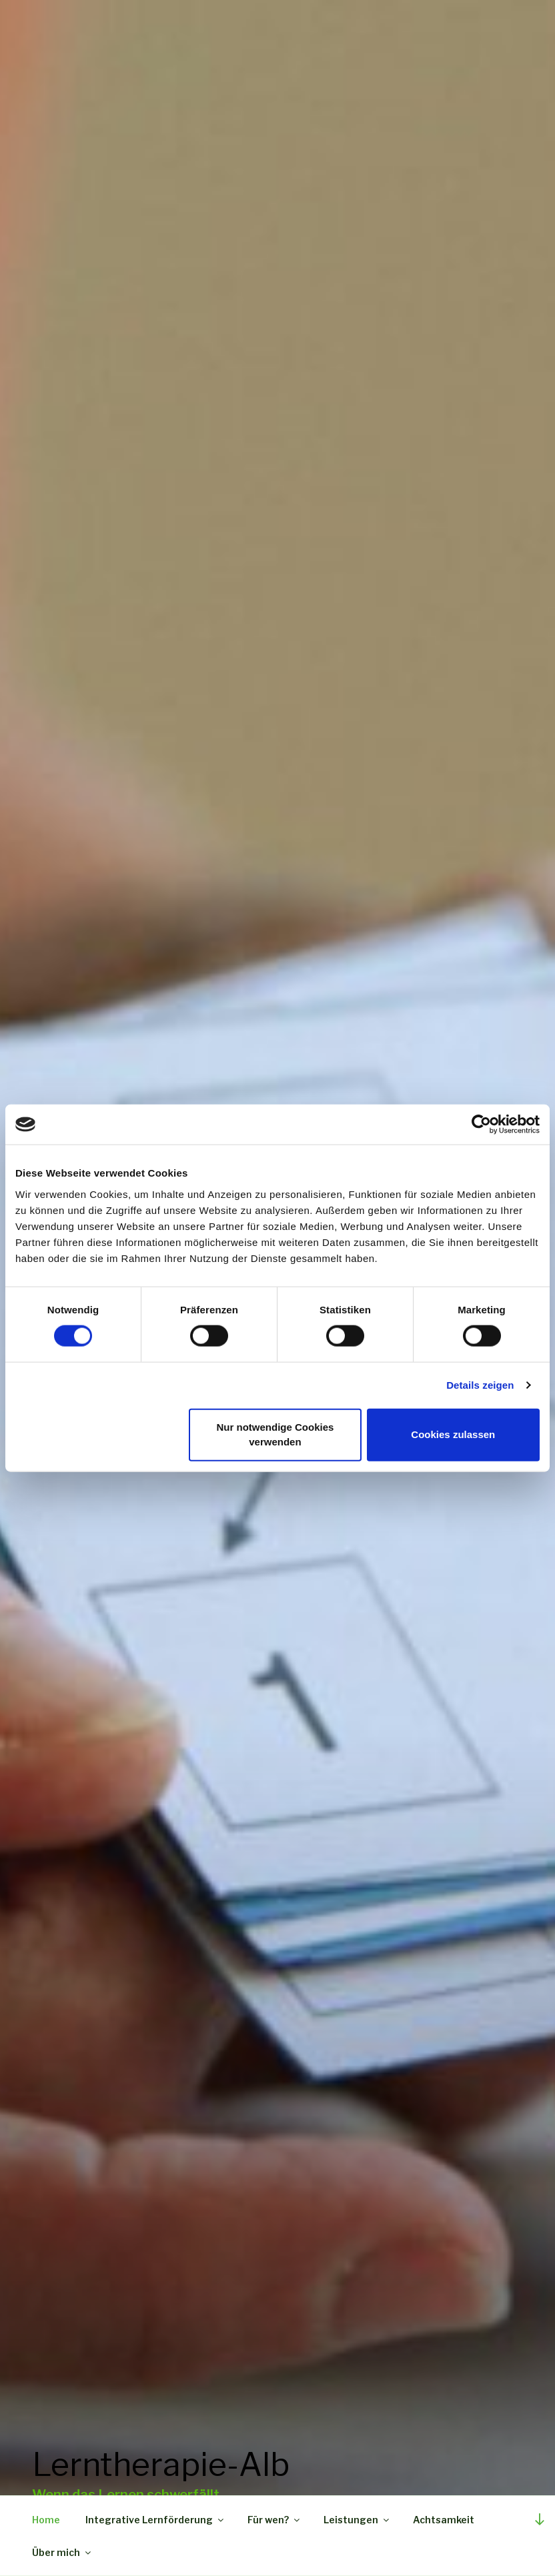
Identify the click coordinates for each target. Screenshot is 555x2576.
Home (46, 2519)
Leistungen (357, 2519)
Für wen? (274, 2519)
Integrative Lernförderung (155, 2519)
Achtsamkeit (443, 2519)
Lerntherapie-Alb (161, 2457)
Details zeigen (480, 1385)
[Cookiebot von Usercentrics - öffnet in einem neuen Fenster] (481, 1125)
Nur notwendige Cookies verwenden (275, 1434)
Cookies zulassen (453, 1434)
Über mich (62, 2552)
